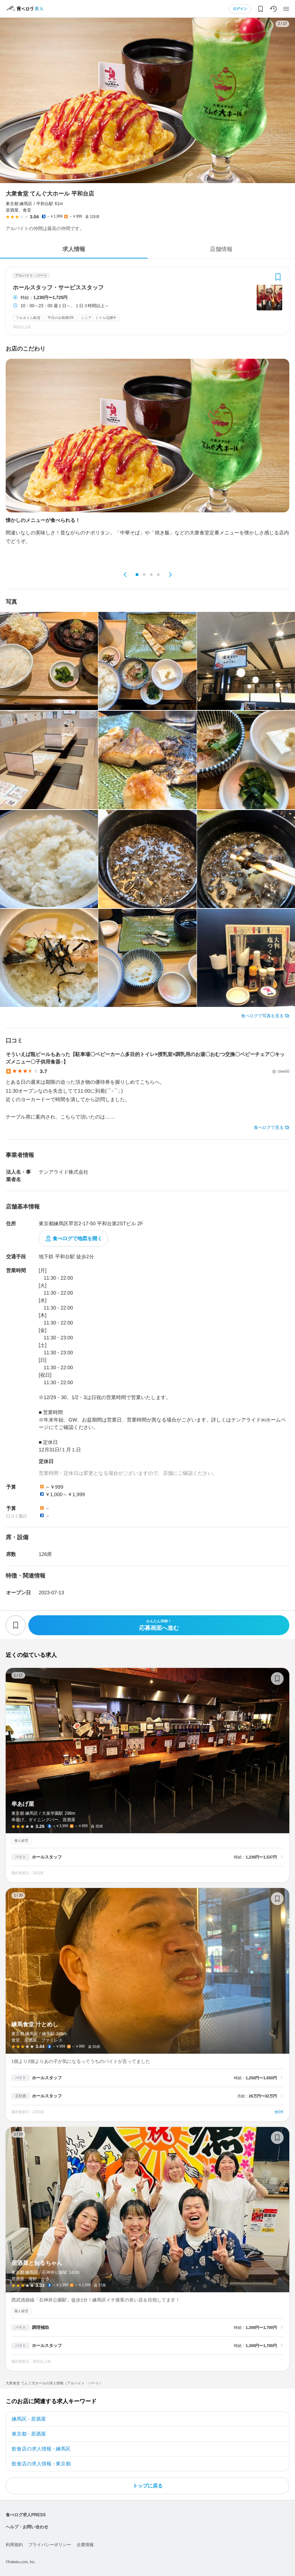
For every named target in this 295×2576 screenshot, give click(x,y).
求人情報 (73, 249)
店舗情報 (221, 249)
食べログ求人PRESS (26, 2514)
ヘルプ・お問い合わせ (27, 2526)
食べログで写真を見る (262, 1015)
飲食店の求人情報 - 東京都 (41, 2463)
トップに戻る (148, 2486)
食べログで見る (269, 1127)
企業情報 (85, 2544)
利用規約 (14, 2544)
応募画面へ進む (159, 1625)
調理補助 (40, 2327)
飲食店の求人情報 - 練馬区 (41, 2449)
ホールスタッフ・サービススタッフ (58, 287)
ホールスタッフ (47, 1857)
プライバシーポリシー (49, 2544)
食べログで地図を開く (77, 1238)
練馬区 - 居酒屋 (29, 2419)
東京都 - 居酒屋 (29, 2434)
